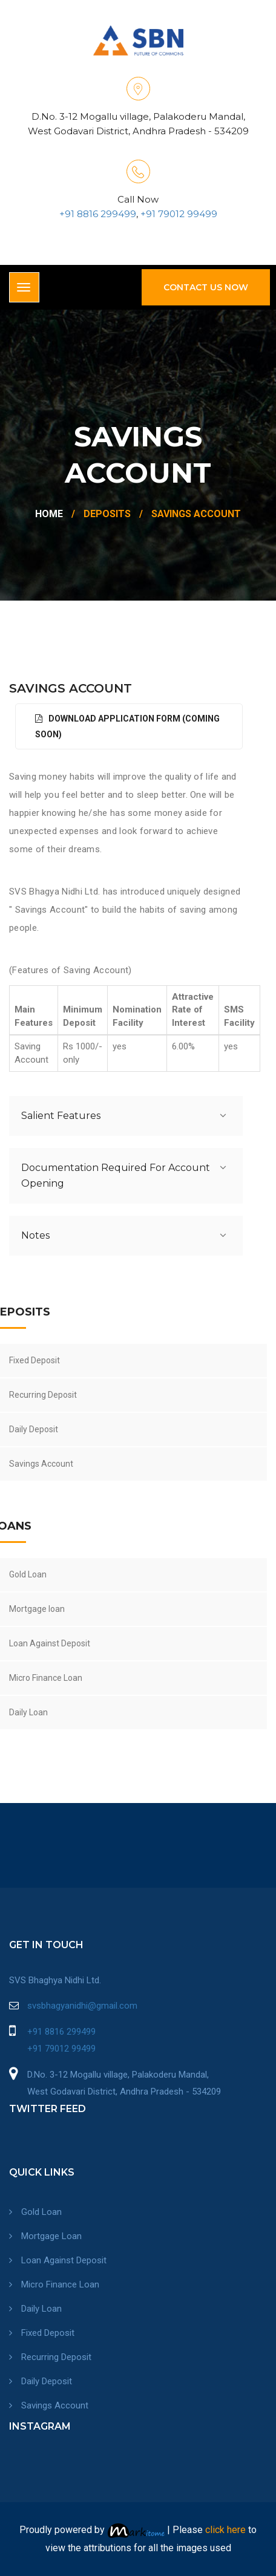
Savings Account (48, 2405)
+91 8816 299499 (97, 214)
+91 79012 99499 (177, 214)
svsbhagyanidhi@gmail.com (82, 2005)
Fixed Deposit (41, 2332)
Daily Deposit (40, 2381)
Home (49, 514)
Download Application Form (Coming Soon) (127, 726)
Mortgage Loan (45, 2236)
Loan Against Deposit (58, 2260)
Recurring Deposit (50, 2357)
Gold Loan (35, 2211)
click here (225, 2529)
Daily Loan (35, 2308)
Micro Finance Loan (54, 2284)
